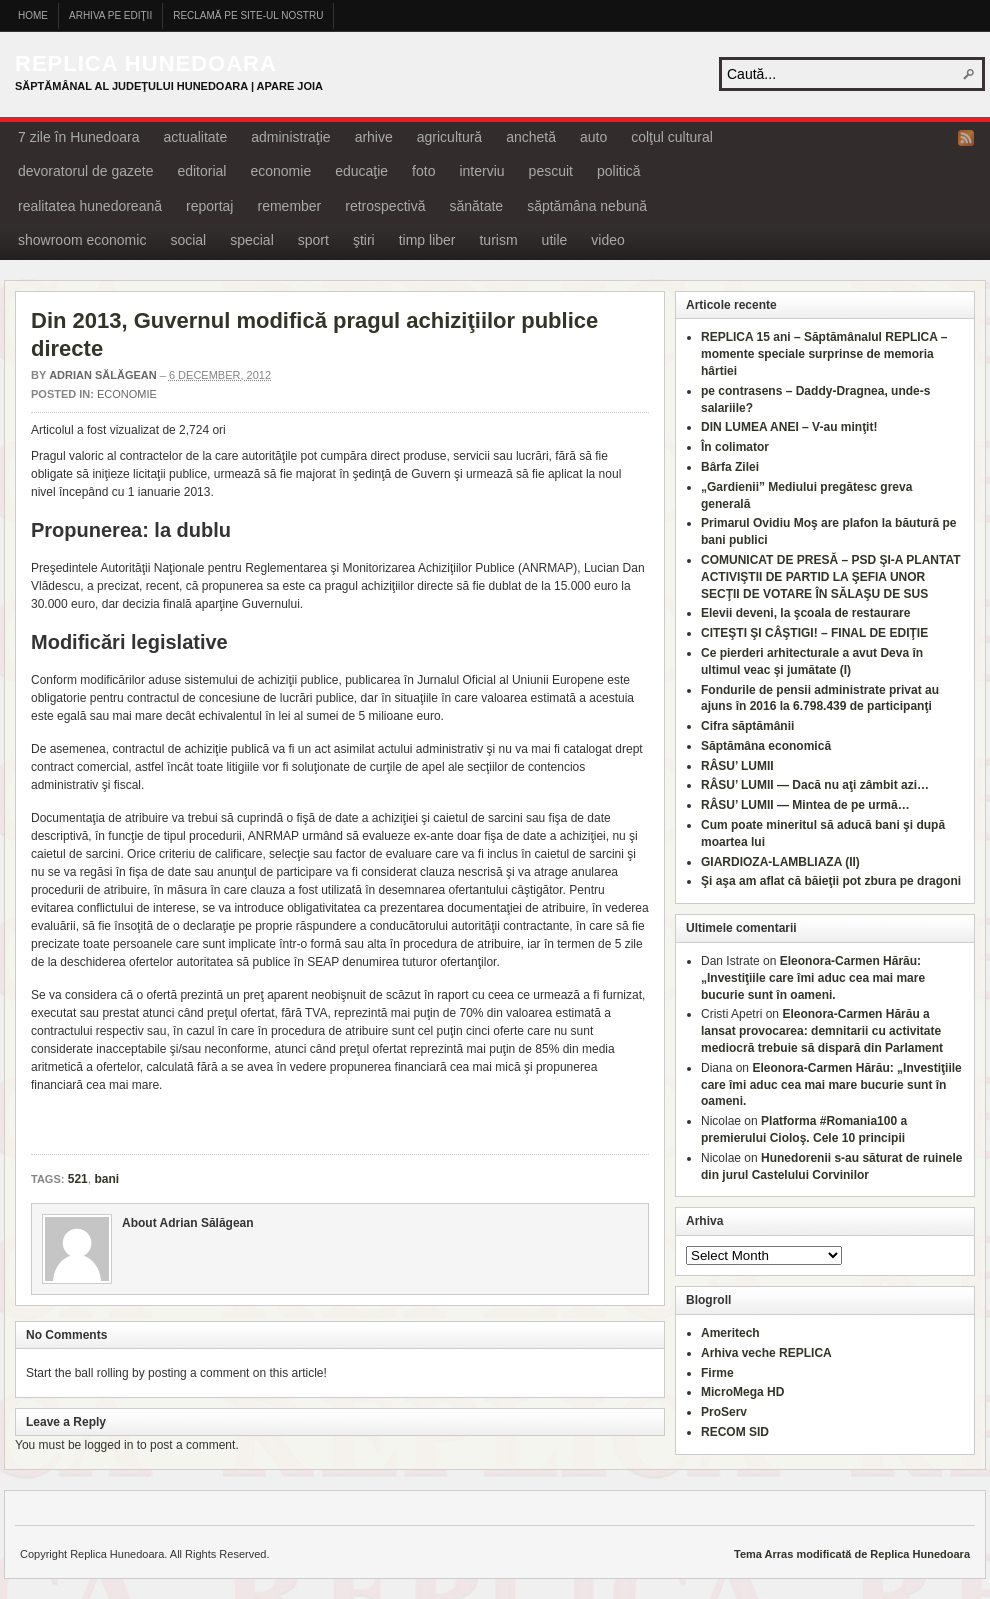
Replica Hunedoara (146, 63)
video (607, 240)
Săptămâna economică (766, 746)
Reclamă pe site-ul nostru (248, 15)
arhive (374, 137)
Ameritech (730, 1333)
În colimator (735, 447)
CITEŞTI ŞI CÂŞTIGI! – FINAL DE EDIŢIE (814, 633)
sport (313, 240)
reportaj (209, 206)
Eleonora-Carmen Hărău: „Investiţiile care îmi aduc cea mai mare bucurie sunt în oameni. (813, 978)
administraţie (290, 137)
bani (106, 1179)
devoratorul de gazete (85, 171)
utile (555, 240)
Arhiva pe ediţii (110, 15)
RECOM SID (735, 1432)
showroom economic (82, 240)
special (252, 240)
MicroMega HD (742, 1392)
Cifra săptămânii (747, 726)
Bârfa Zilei (730, 467)
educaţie (361, 171)
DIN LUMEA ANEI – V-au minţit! (789, 427)
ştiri (364, 240)
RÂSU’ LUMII (737, 766)
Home (33, 15)
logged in (109, 1445)
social (188, 240)
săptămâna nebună (587, 206)
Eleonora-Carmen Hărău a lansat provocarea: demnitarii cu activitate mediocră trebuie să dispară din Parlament (822, 1031)
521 (78, 1179)
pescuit (551, 171)
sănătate (476, 206)
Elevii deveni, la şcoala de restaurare (805, 613)
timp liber (427, 240)
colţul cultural (672, 137)
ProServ (724, 1412)
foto (423, 171)
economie (280, 171)
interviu (481, 171)
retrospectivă (385, 206)
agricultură (449, 137)
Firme (717, 1373)
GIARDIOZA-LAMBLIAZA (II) (780, 862)
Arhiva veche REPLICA (766, 1353)
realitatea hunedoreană (90, 206)
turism (498, 240)
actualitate (195, 137)
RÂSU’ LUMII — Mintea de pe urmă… (805, 805)
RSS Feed (966, 138)
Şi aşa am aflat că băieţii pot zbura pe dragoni (831, 881)
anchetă (531, 137)
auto (593, 137)
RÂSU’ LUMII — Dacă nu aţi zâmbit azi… (815, 785)
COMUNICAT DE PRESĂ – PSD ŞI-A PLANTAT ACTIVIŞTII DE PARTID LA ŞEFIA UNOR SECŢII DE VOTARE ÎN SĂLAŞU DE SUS (831, 577)
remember (289, 206)
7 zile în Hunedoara (78, 137)
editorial (201, 171)
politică (619, 171)
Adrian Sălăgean (103, 375)
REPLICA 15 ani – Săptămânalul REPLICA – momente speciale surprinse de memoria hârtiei (824, 354)
